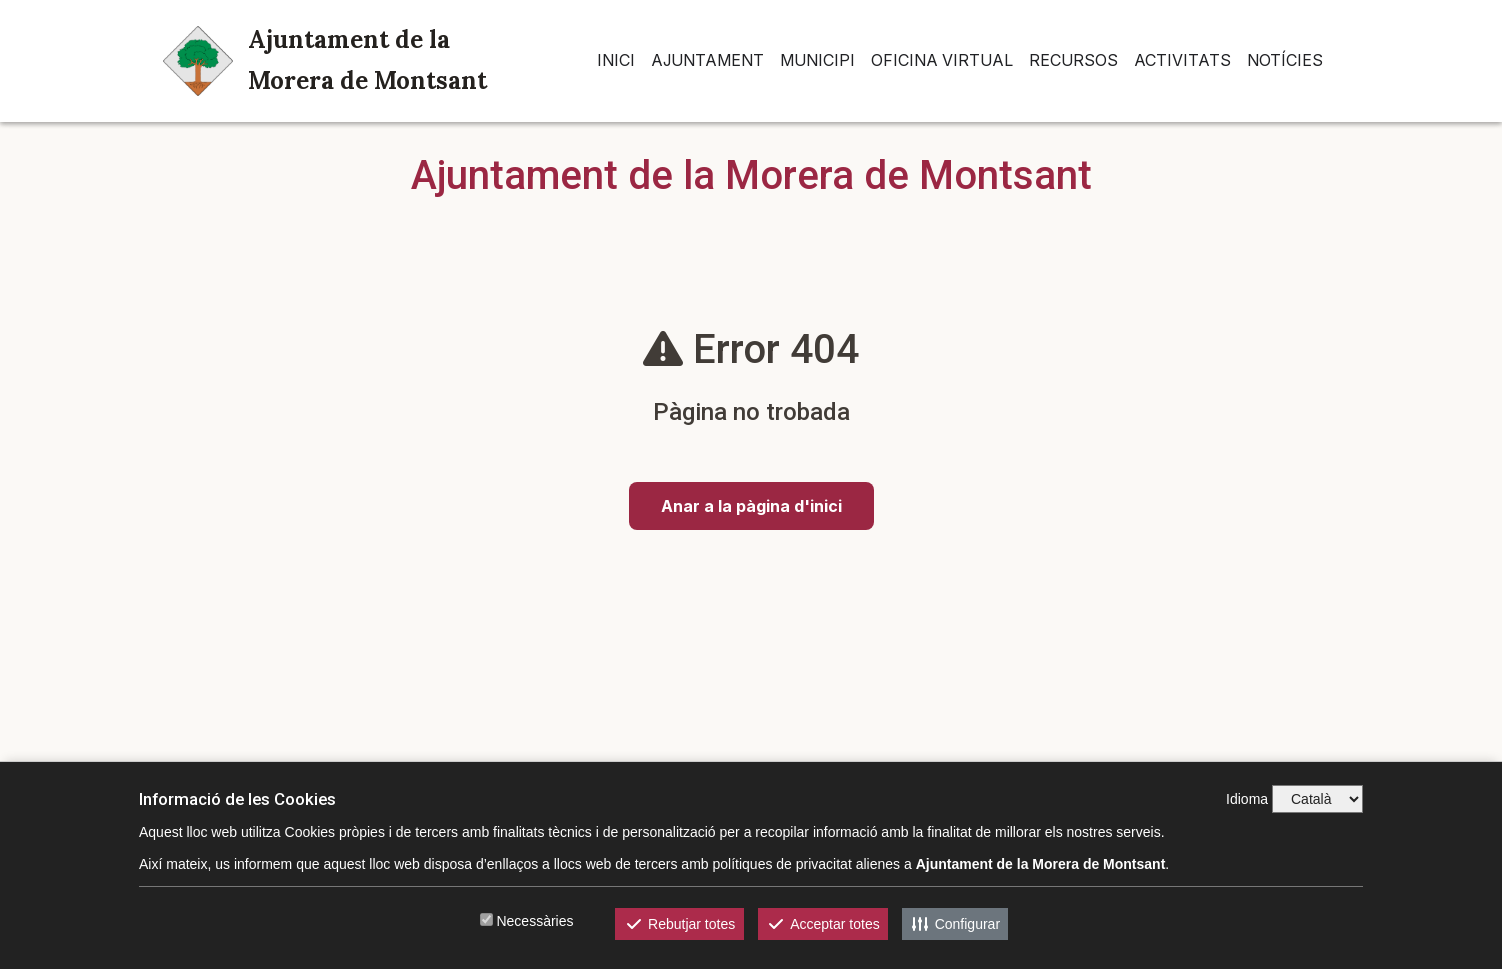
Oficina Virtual (942, 60)
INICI (616, 60)
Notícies (1285, 60)
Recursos (1073, 60)
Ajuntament (707, 60)
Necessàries (534, 921)
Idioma (1247, 799)
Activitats (1182, 60)
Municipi (817, 60)
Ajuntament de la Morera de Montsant (325, 60)
